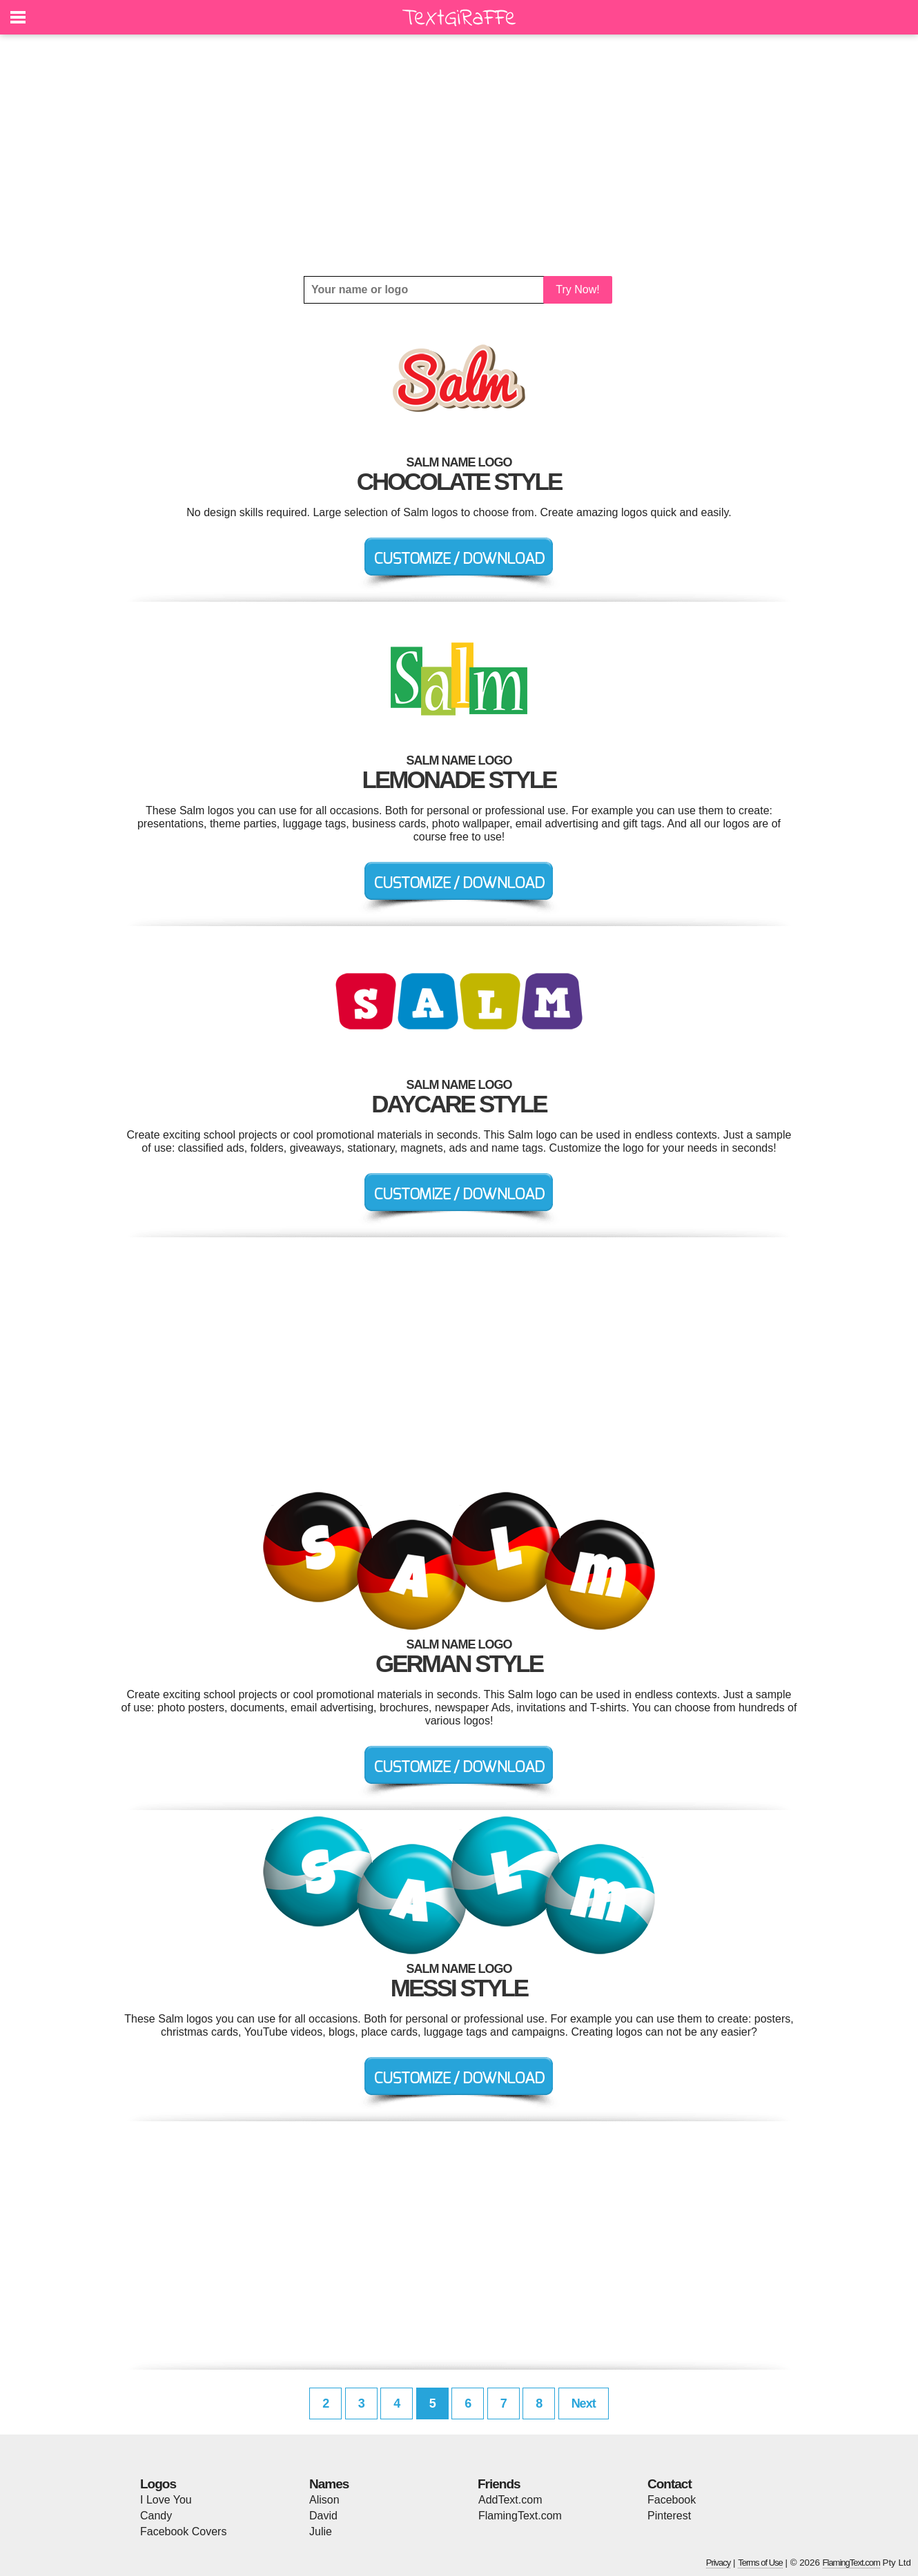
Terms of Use (760, 2562)
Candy (156, 2515)
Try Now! (577, 289)
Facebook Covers (183, 2531)
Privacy (718, 2562)
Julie (320, 2531)
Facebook (671, 2500)
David (323, 2515)
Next (584, 2403)
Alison (324, 2500)
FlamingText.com (520, 2515)
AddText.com (510, 2500)
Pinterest (669, 2515)
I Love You (166, 2500)
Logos (158, 2484)
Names (329, 2484)
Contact (669, 2484)
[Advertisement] (459, 155)
